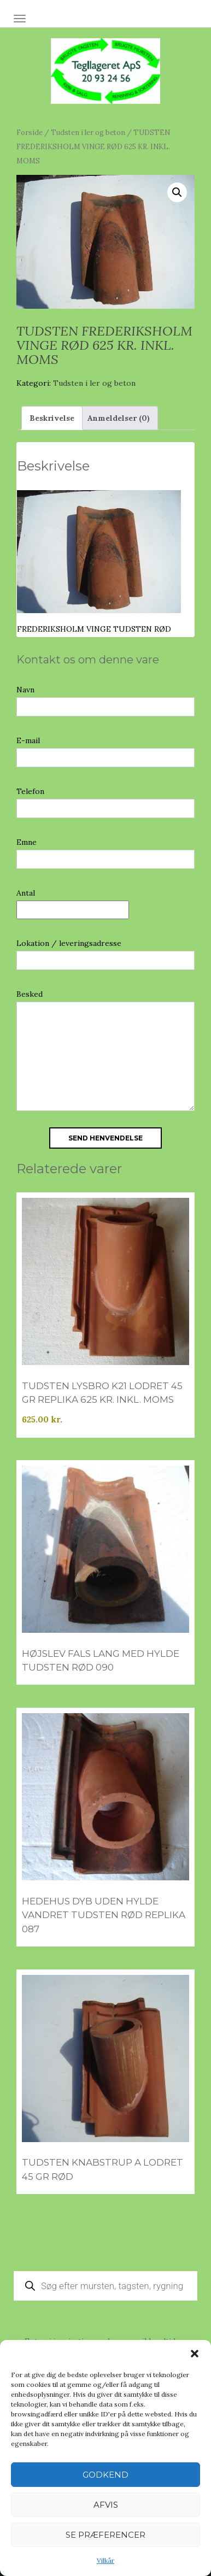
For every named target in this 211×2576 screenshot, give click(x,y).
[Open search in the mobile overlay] (105, 2286)
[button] (194, 2353)
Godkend (105, 2474)
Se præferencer (105, 2535)
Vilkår (105, 2560)
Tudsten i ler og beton (88, 132)
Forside (29, 132)
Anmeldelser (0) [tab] (118, 418)
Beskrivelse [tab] (52, 418)
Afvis (105, 2504)
